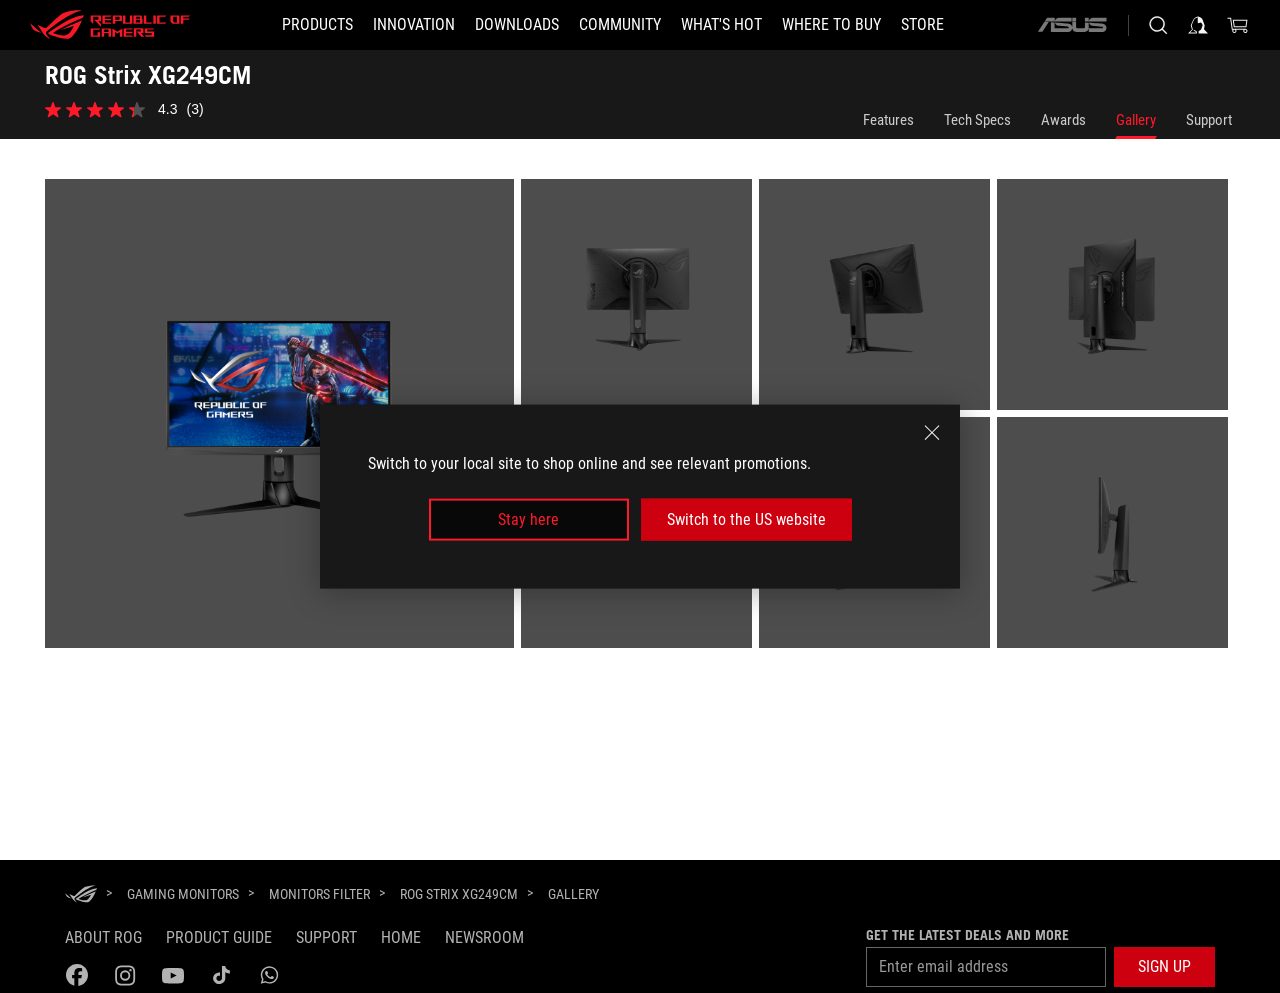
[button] (1164, 967)
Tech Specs (977, 120)
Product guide (219, 937)
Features (888, 120)
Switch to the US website (746, 519)
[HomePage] (81, 895)
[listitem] (283, 417)
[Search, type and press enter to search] (1158, 25)
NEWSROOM (484, 937)
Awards (1063, 120)
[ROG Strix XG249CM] (459, 894)
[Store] (922, 25)
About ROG (103, 937)
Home (401, 937)
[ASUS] (1072, 25)
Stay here (528, 519)
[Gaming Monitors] (183, 894)
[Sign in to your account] (1198, 25)
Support (1209, 120)
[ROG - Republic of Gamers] (110, 25)
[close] (932, 432)
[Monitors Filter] (319, 894)
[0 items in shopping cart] (1238, 25)
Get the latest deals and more (967, 935)
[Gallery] (573, 895)
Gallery (1136, 120)
